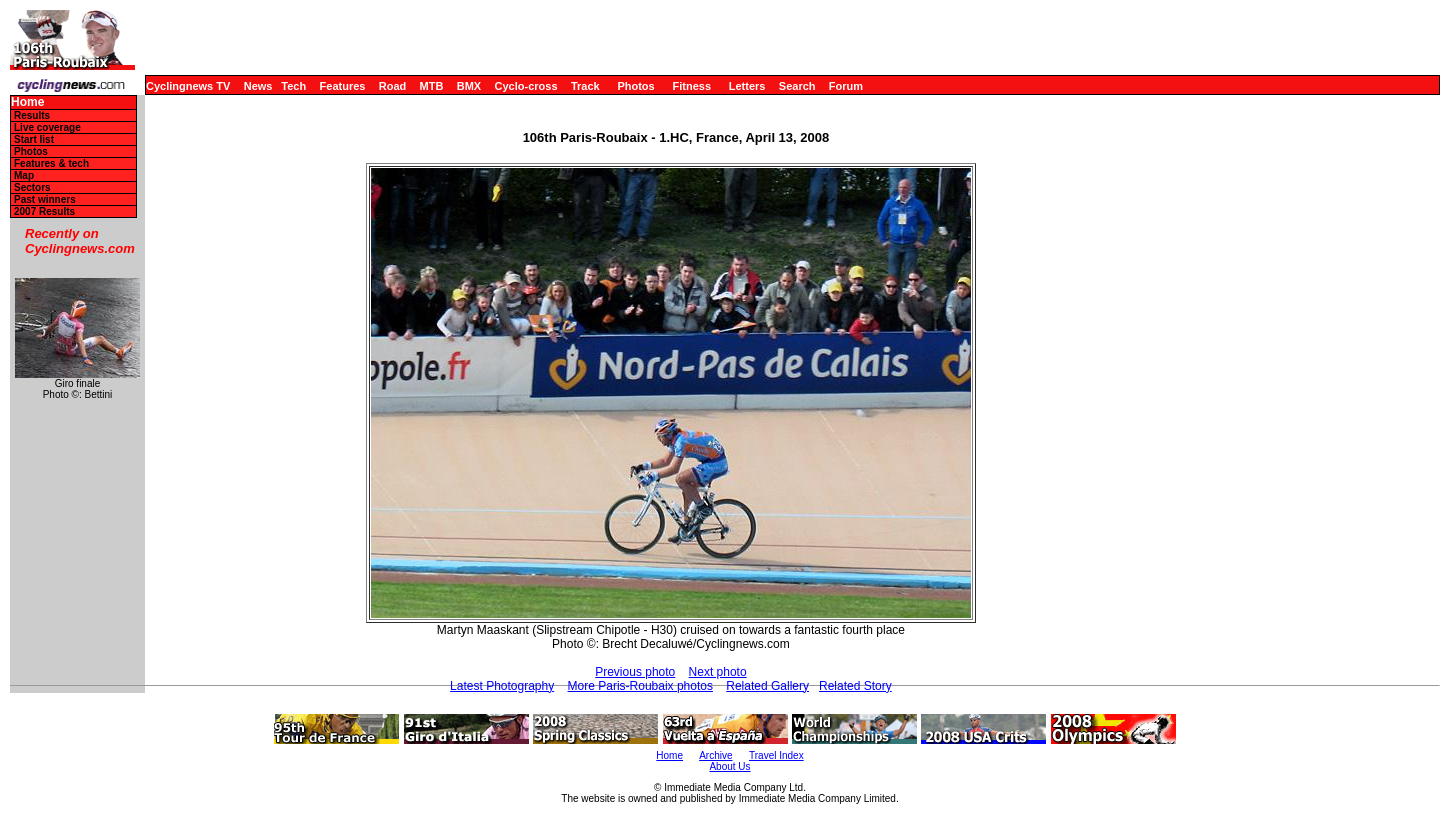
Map (24, 175)
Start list (34, 139)
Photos (635, 86)
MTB (432, 86)
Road (393, 86)
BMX (469, 86)
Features (343, 86)
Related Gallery (767, 686)
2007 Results (44, 211)
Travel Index (776, 755)
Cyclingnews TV (188, 86)
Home (27, 102)
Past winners (45, 199)
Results (32, 115)
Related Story (855, 686)
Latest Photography (502, 686)
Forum (846, 86)
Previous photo (635, 672)
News (258, 86)
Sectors (32, 187)
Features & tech (51, 163)
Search (797, 86)
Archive (715, 755)
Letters (747, 86)
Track (585, 86)
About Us (729, 766)
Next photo (718, 672)
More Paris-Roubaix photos (640, 686)
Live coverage (47, 127)
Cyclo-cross (526, 86)
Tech (293, 86)
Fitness (691, 86)
